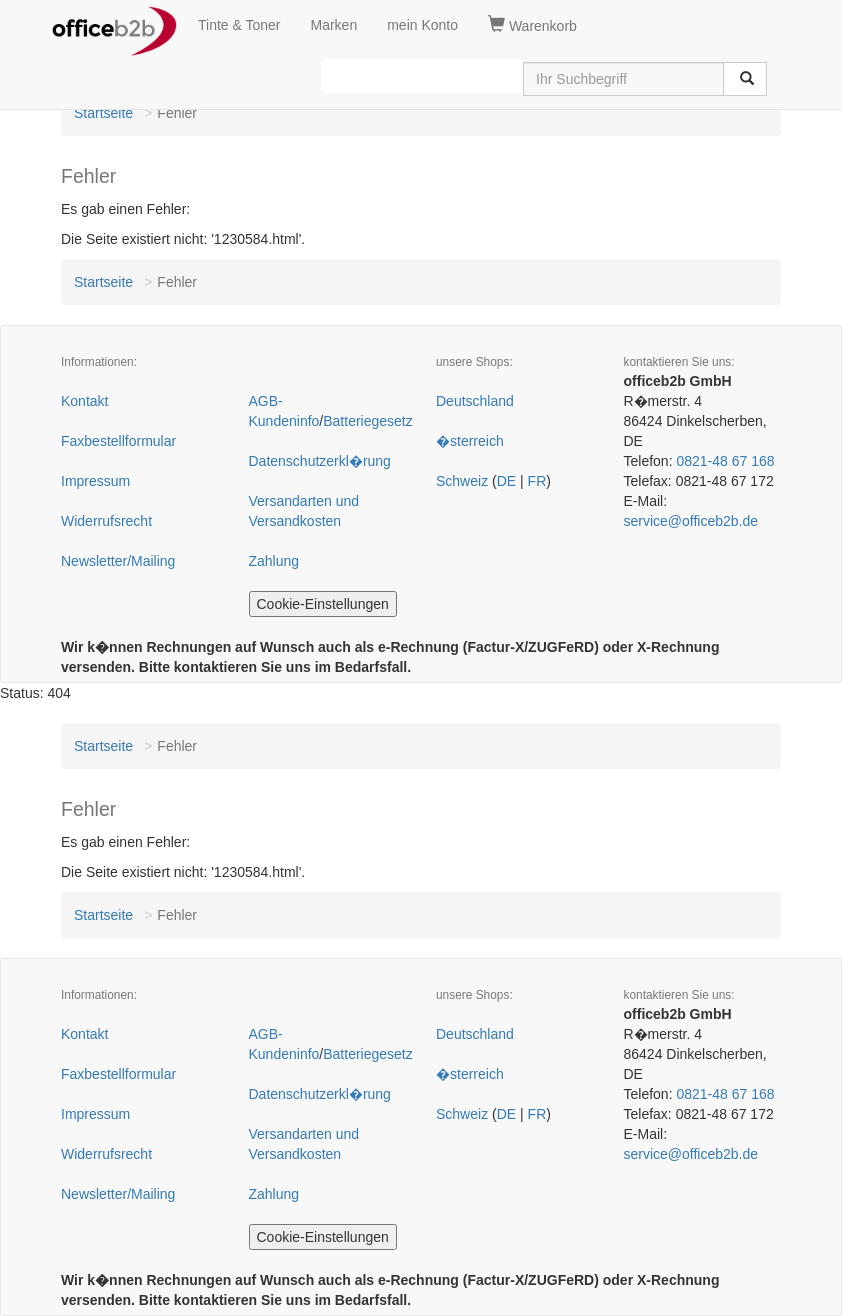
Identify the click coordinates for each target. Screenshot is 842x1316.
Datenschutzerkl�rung (320, 461)
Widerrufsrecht (106, 521)
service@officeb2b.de (691, 521)
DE (506, 481)
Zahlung (274, 561)
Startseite (103, 113)
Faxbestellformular (118, 441)
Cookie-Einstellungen (323, 604)
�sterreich (470, 441)
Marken (334, 25)
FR (537, 481)
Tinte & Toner (239, 25)
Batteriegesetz (368, 421)
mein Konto (422, 25)
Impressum (95, 481)
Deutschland (475, 401)
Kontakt (84, 401)
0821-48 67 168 (725, 461)
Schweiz (462, 481)
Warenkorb (532, 25)
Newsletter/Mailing (118, 561)
